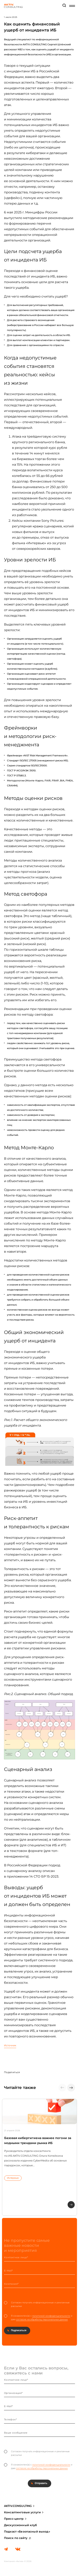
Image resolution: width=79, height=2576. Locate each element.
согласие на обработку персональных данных (42, 2319)
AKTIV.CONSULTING (18, 2506)
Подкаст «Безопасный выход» (27, 2531)
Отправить (41, 2483)
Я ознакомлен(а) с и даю (38, 2317)
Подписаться (18, 2330)
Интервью (13, 2177)
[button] (71, 2088)
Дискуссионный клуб (20, 2525)
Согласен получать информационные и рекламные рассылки (37, 2304)
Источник (10, 2045)
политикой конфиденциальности (51, 2315)
